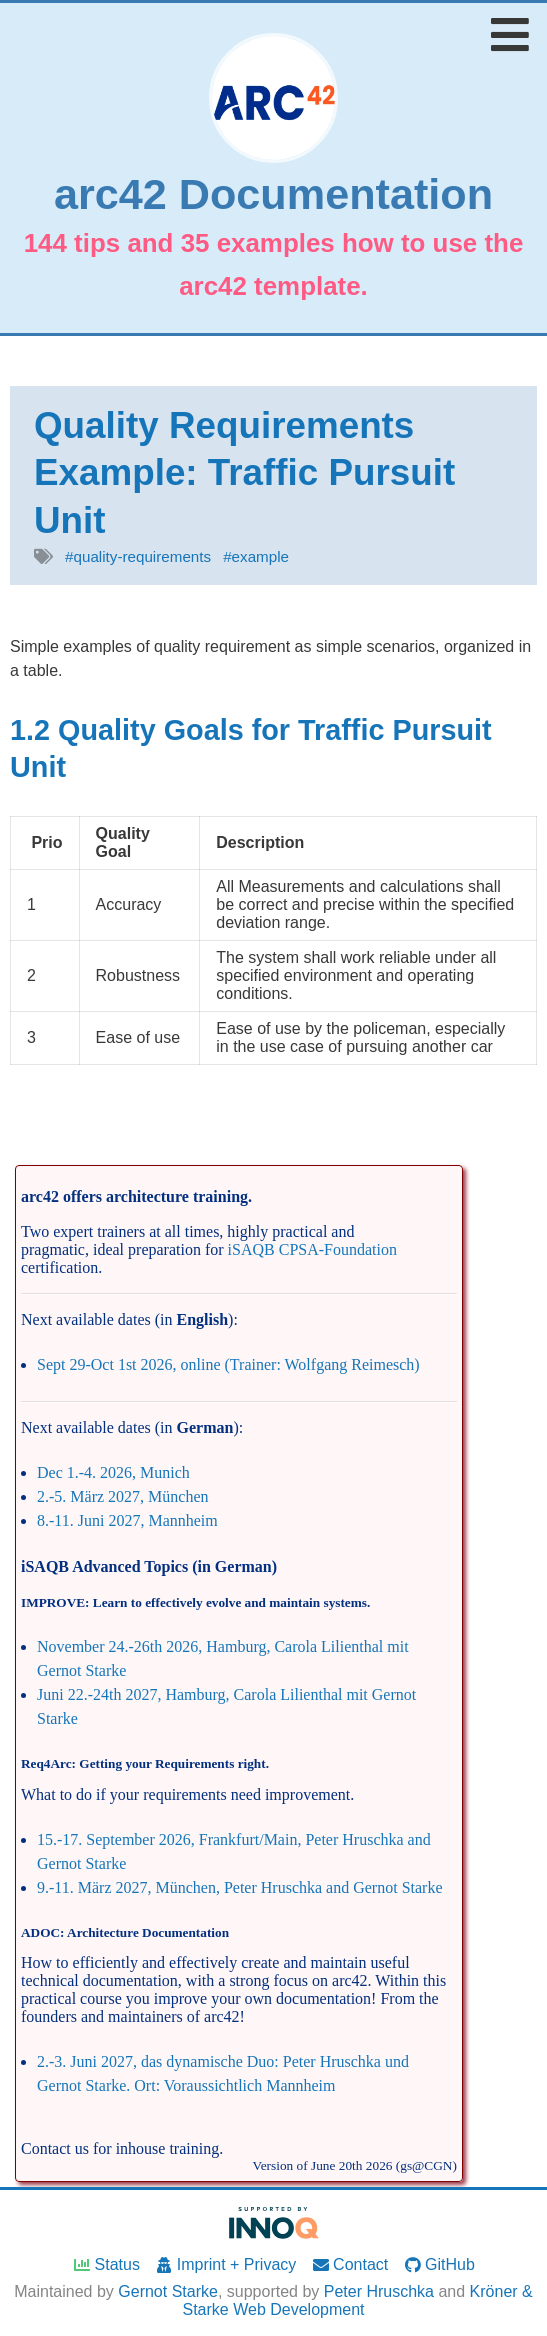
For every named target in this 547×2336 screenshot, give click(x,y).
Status (106, 2264)
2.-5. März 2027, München (123, 1496)
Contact (350, 2264)
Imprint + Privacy (225, 2264)
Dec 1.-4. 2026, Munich (113, 1472)
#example (256, 556)
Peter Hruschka (379, 2291)
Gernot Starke (168, 2291)
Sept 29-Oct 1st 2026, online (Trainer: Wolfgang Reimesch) (228, 1364)
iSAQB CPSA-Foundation (312, 1249)
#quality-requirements (138, 556)
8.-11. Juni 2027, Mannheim (127, 1520)
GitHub (439, 2264)
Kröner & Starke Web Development (357, 2300)
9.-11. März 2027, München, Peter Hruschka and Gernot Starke (240, 1887)
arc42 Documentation (273, 194)
